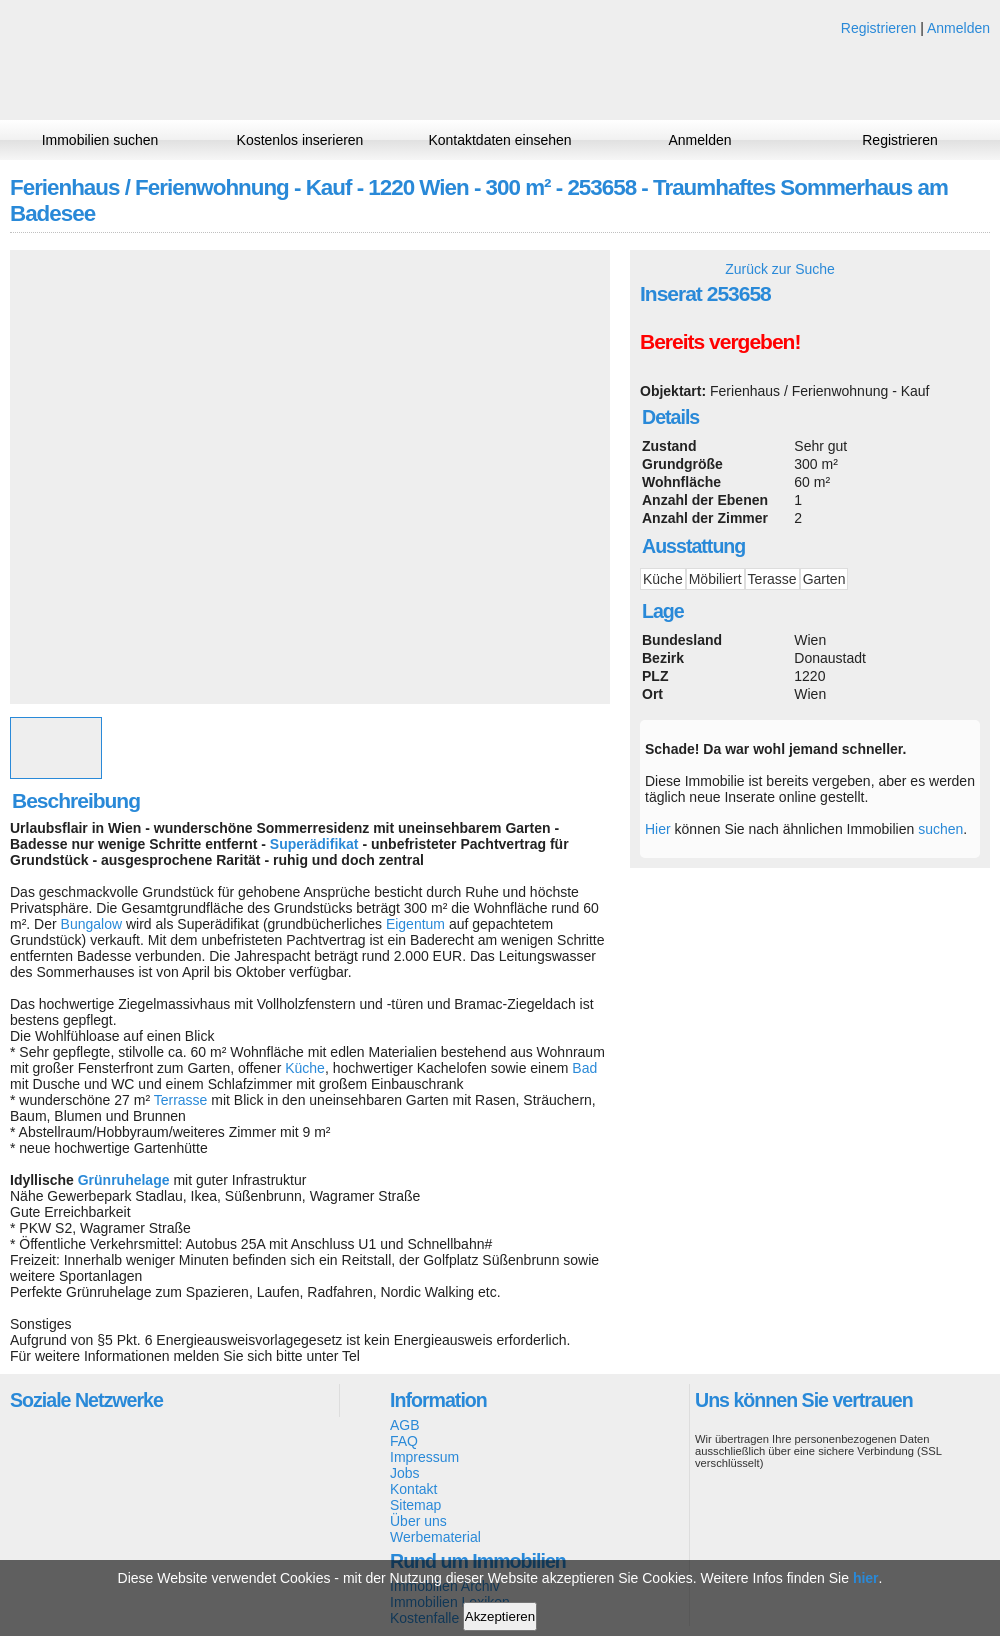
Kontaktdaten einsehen (499, 140)
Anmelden (958, 28)
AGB (405, 1425)
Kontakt (413, 1489)
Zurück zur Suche (780, 269)
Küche (305, 1068)
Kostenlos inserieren (300, 140)
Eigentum (415, 924)
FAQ (404, 1441)
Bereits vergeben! (720, 341)
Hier (658, 829)
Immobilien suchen (100, 140)
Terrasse (181, 1100)
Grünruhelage (124, 1180)
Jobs (405, 1473)
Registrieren (878, 28)
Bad (584, 1068)
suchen (940, 829)
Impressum (424, 1457)
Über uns (418, 1521)
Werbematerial (435, 1537)
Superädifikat (314, 844)
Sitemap (415, 1505)
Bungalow (92, 924)
